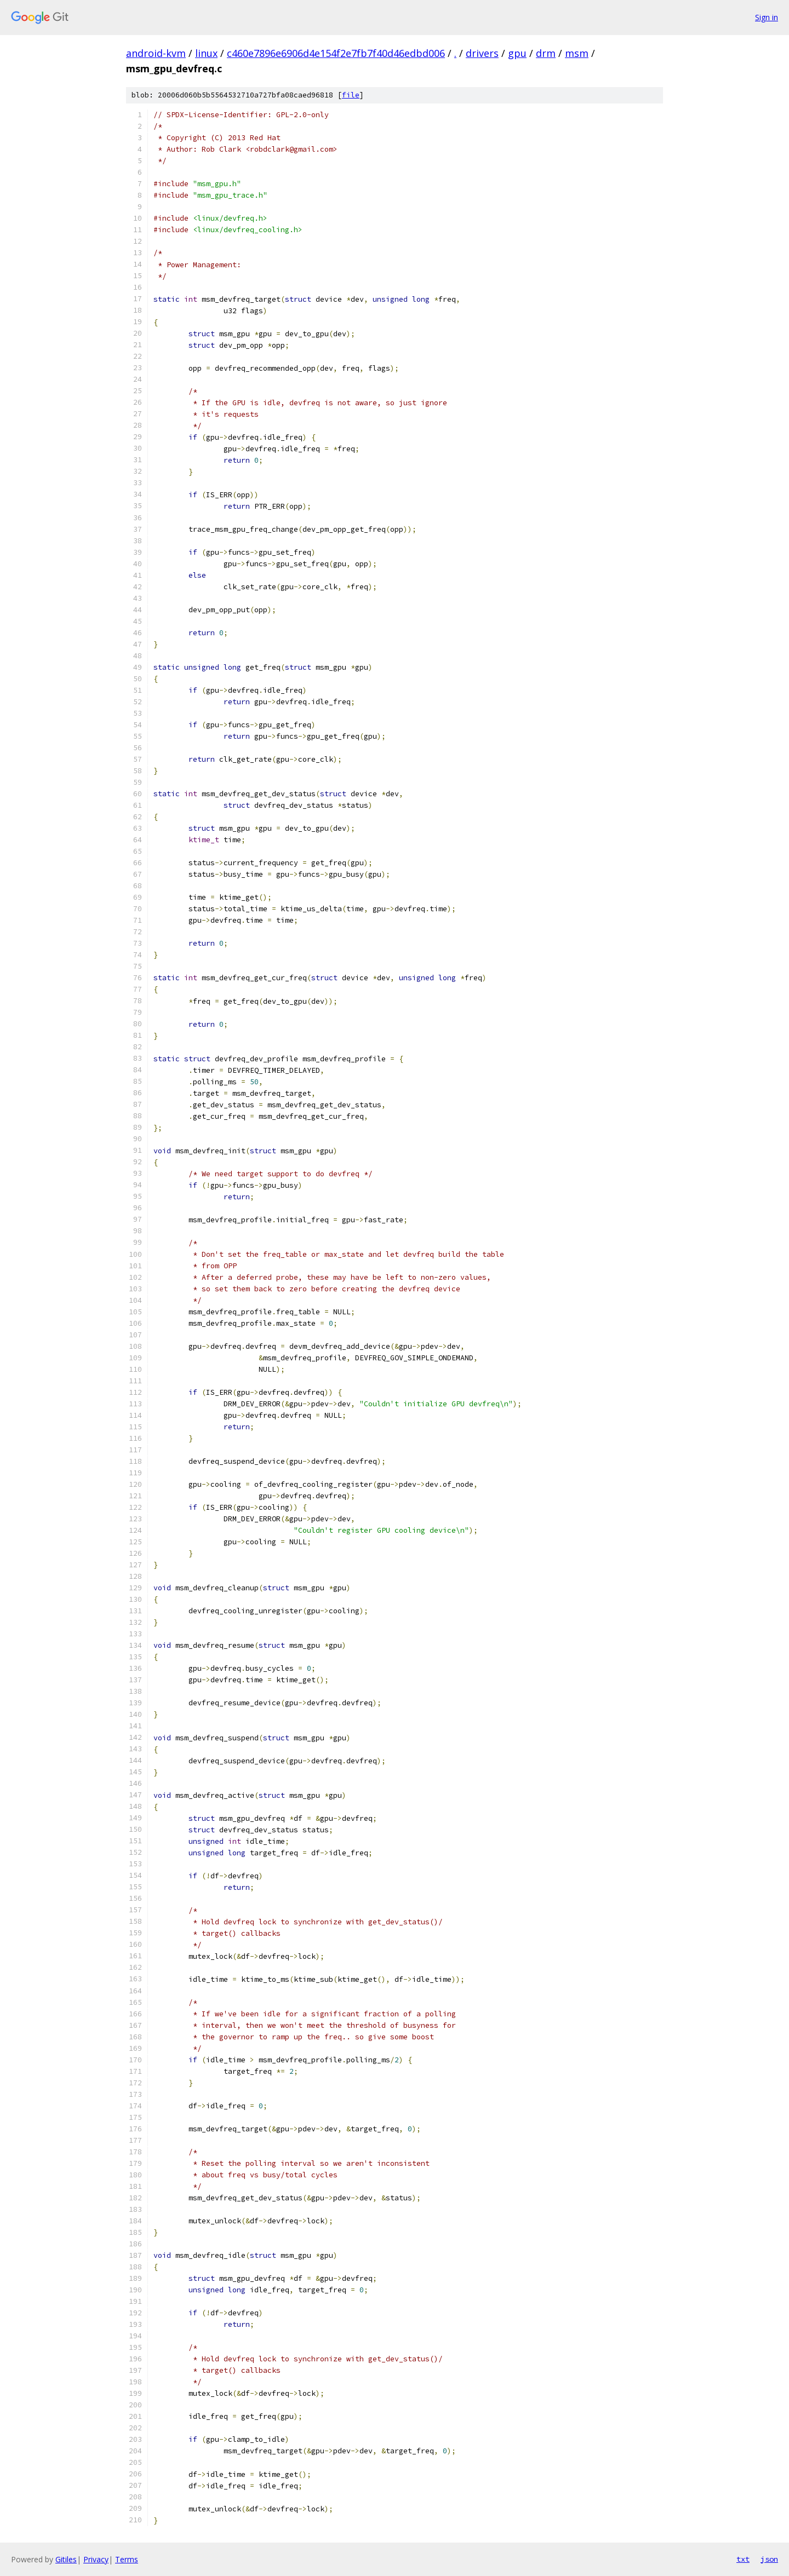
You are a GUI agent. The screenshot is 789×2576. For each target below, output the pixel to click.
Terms (126, 2559)
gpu (517, 53)
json (769, 2559)
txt (743, 2559)
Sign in (766, 17)
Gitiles (66, 2559)
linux (206, 53)
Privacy (95, 2559)
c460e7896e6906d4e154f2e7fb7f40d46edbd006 (336, 53)
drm (546, 53)
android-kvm (156, 53)
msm (576, 53)
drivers (482, 53)
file (350, 95)
